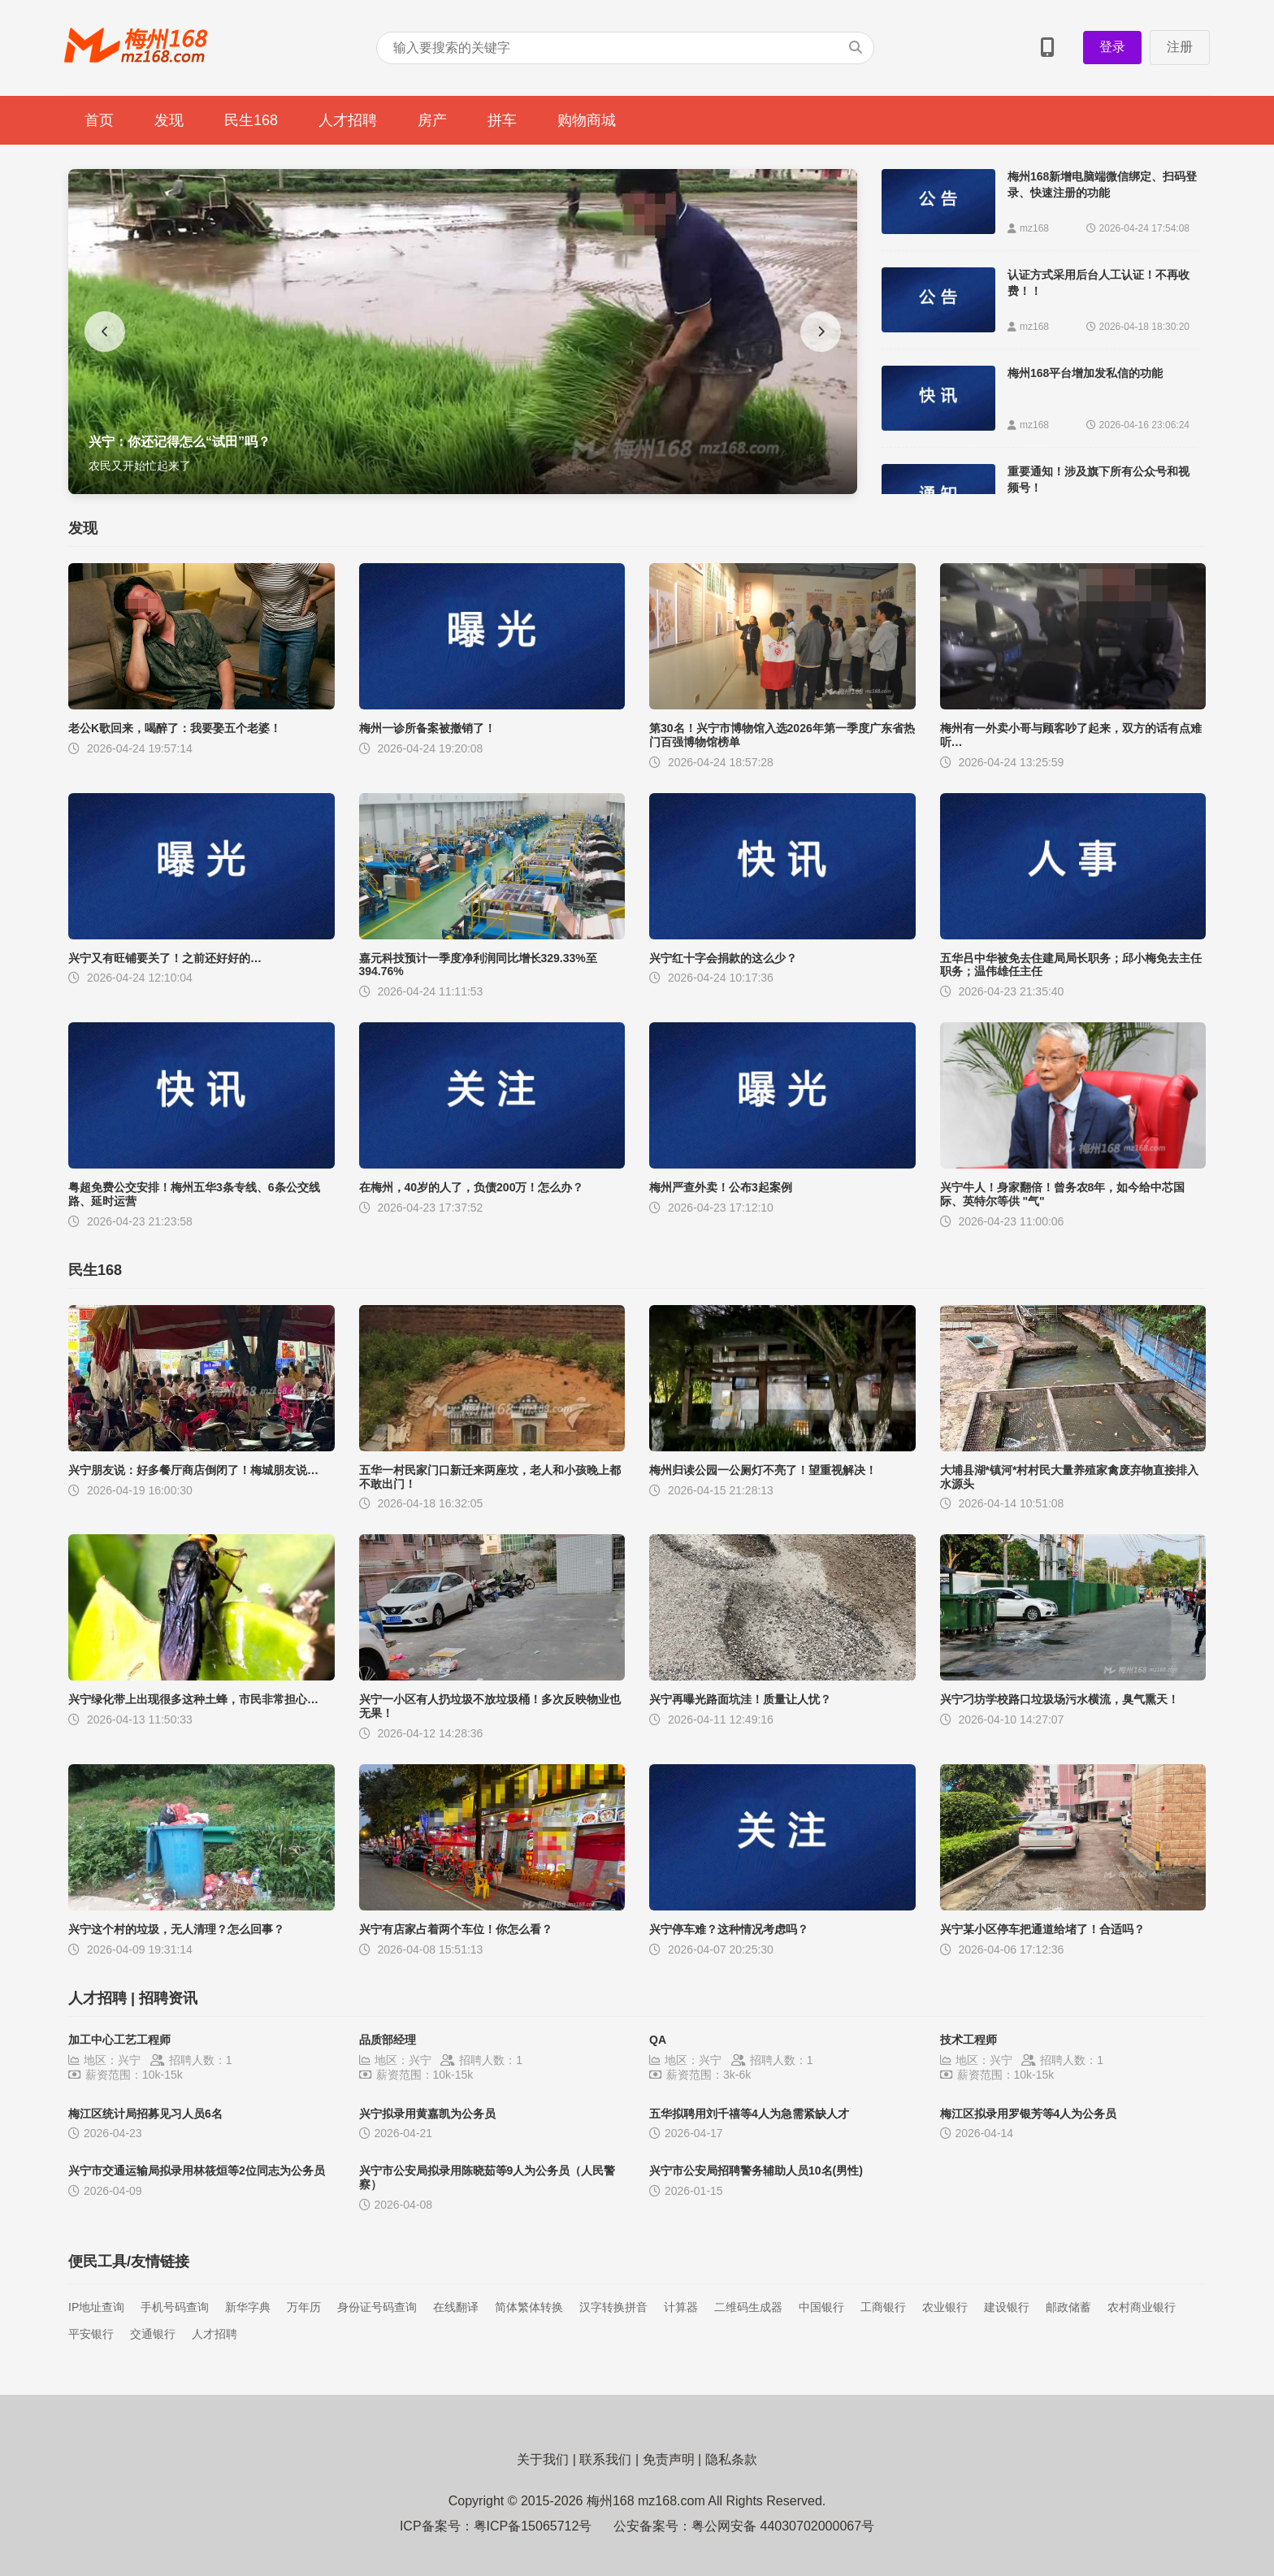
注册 (1180, 47)
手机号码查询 (175, 2307)
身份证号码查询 (377, 2307)
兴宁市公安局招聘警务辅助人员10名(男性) (756, 2170)
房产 (432, 120)
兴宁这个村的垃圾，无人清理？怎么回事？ (176, 1929)
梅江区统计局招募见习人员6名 (145, 2113)
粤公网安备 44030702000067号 (782, 2526)
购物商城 (586, 120)
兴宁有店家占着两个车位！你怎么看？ (455, 1929)
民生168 (251, 120)
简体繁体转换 (529, 2307)
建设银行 (1006, 2307)
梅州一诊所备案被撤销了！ (427, 728)
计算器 (681, 2307)
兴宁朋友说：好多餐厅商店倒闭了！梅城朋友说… (193, 1470)
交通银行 (153, 2333)
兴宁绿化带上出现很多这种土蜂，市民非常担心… (193, 1699)
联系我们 (605, 2459)
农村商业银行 (1141, 2307)
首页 (99, 120)
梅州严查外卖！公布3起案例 (720, 1187)
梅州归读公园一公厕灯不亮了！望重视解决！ (763, 1470)
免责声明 (669, 2459)
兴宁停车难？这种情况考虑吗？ (728, 1929)
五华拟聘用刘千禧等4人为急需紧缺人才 (749, 2113)
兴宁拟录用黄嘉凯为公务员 (427, 2113)
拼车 (502, 120)
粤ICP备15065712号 (533, 2526)
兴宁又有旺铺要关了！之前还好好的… (165, 958)
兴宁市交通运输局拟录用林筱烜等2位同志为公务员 (196, 2170)
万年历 (304, 2307)
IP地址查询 (96, 2307)
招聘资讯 (168, 1998)
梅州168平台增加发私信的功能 (1085, 372)
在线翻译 (456, 2307)
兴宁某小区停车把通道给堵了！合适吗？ (1042, 1929)
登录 (1112, 47)
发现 (169, 120)
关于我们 (543, 2459)
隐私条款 (731, 2459)
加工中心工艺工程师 (119, 2039)
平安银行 (91, 2333)
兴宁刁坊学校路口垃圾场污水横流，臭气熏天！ (1059, 1699)
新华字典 (248, 2307)
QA (657, 2039)
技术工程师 (968, 2039)
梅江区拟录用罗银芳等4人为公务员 (1028, 2113)
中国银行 (821, 2307)
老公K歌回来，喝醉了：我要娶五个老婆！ (174, 728)
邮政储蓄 (1068, 2307)
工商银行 (883, 2307)
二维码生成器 (748, 2307)
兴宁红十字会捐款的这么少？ (723, 958)
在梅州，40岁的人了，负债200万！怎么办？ (471, 1187)
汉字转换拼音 (613, 2307)
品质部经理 (387, 2039)
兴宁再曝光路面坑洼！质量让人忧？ (740, 1699)
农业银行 (945, 2307)
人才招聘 (347, 120)
